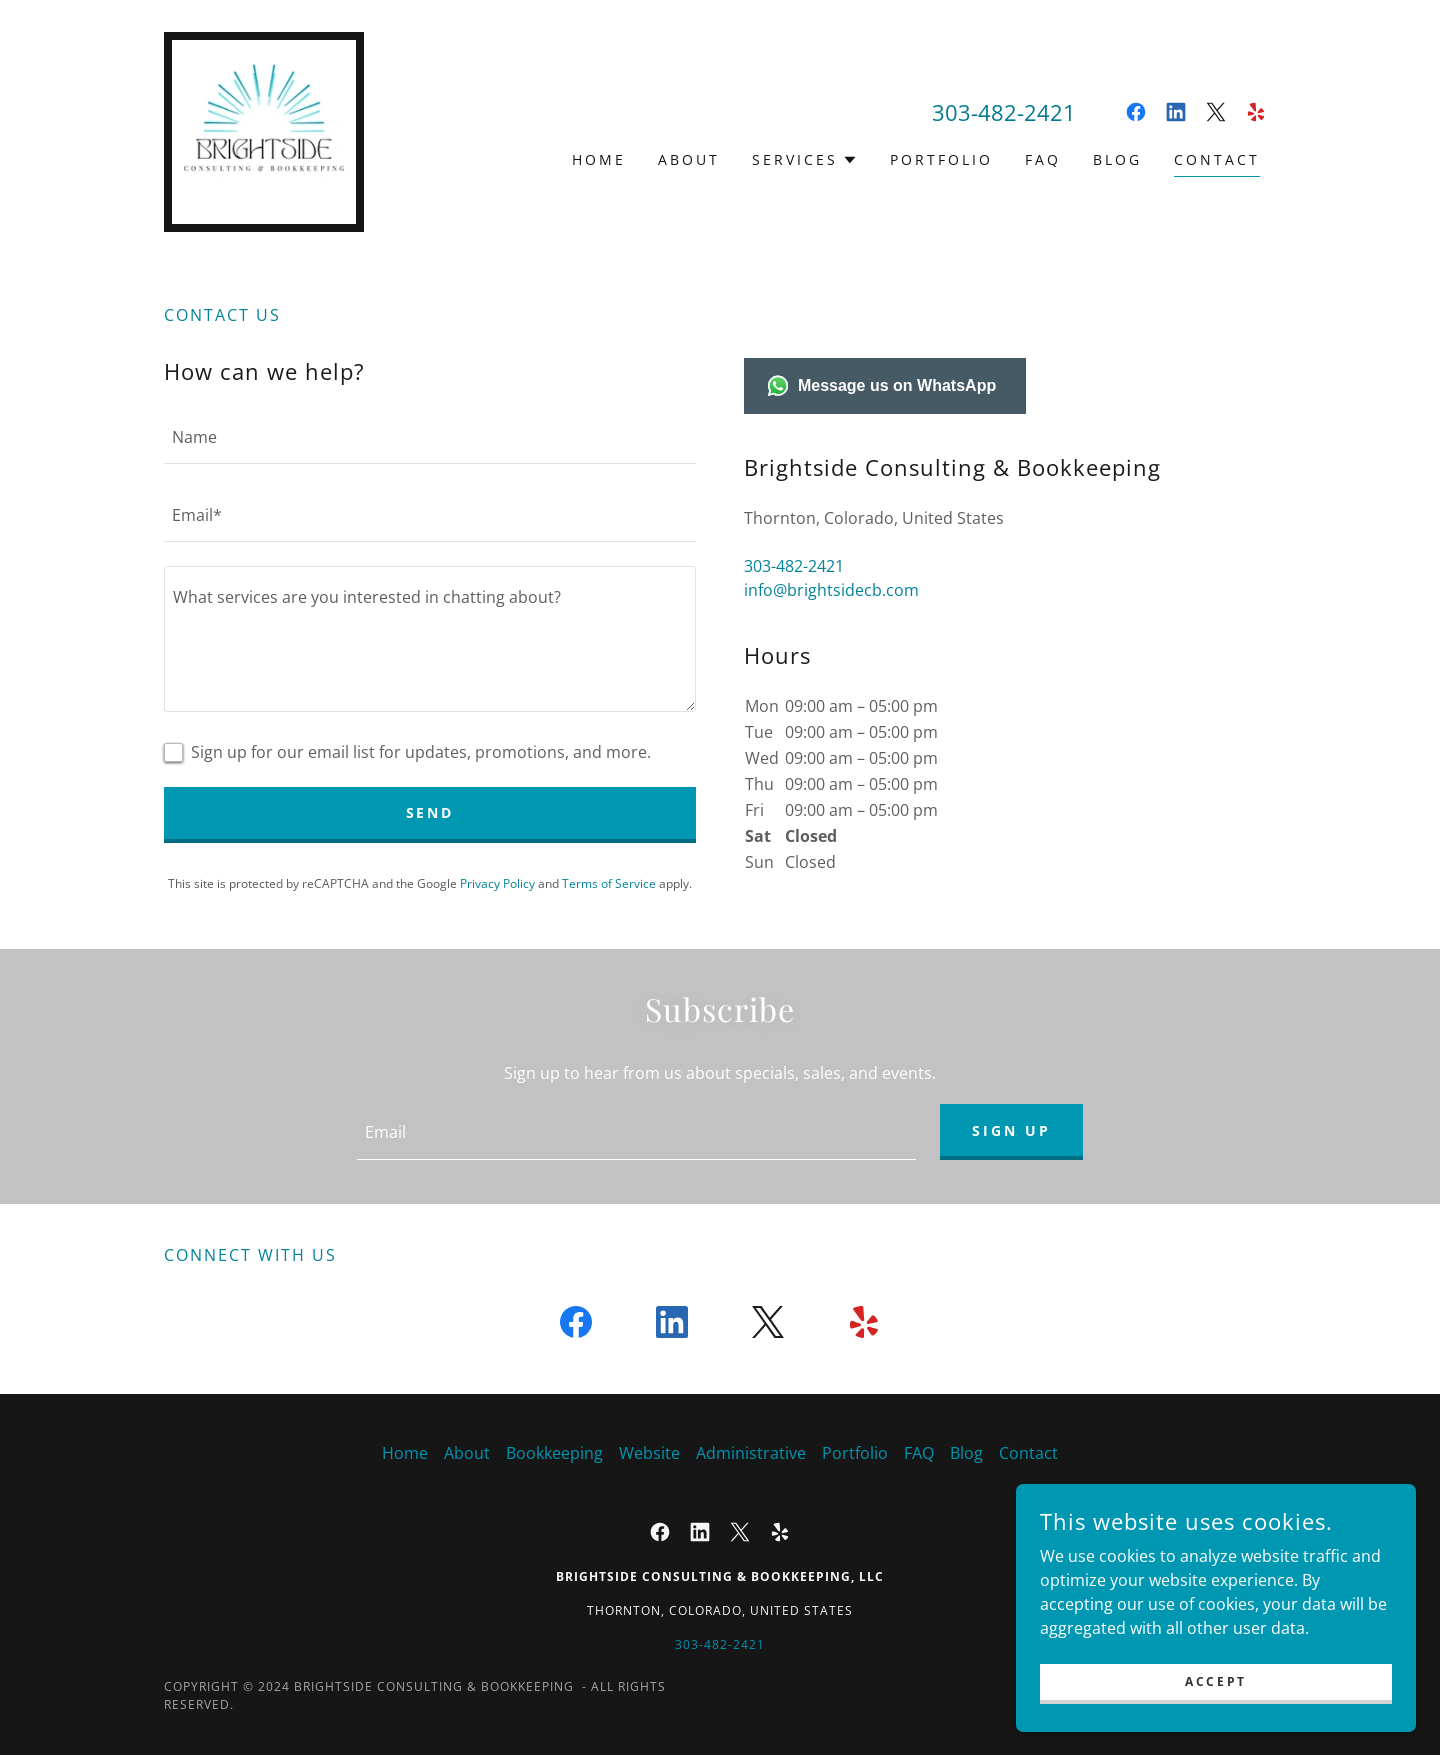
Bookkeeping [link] (554, 1454)
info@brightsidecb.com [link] (831, 590)
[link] (264, 130)
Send (430, 812)
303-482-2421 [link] (1004, 112)
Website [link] (649, 1454)
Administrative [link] (751, 1454)
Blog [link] (1117, 159)
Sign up (1011, 1130)
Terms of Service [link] (609, 883)
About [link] (689, 159)
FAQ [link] (1043, 159)
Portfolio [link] (941, 159)
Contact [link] (1217, 159)
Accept (1215, 1681)
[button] (805, 160)
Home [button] (405, 1454)
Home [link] (599, 159)
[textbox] (430, 437)
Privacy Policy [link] (497, 883)
